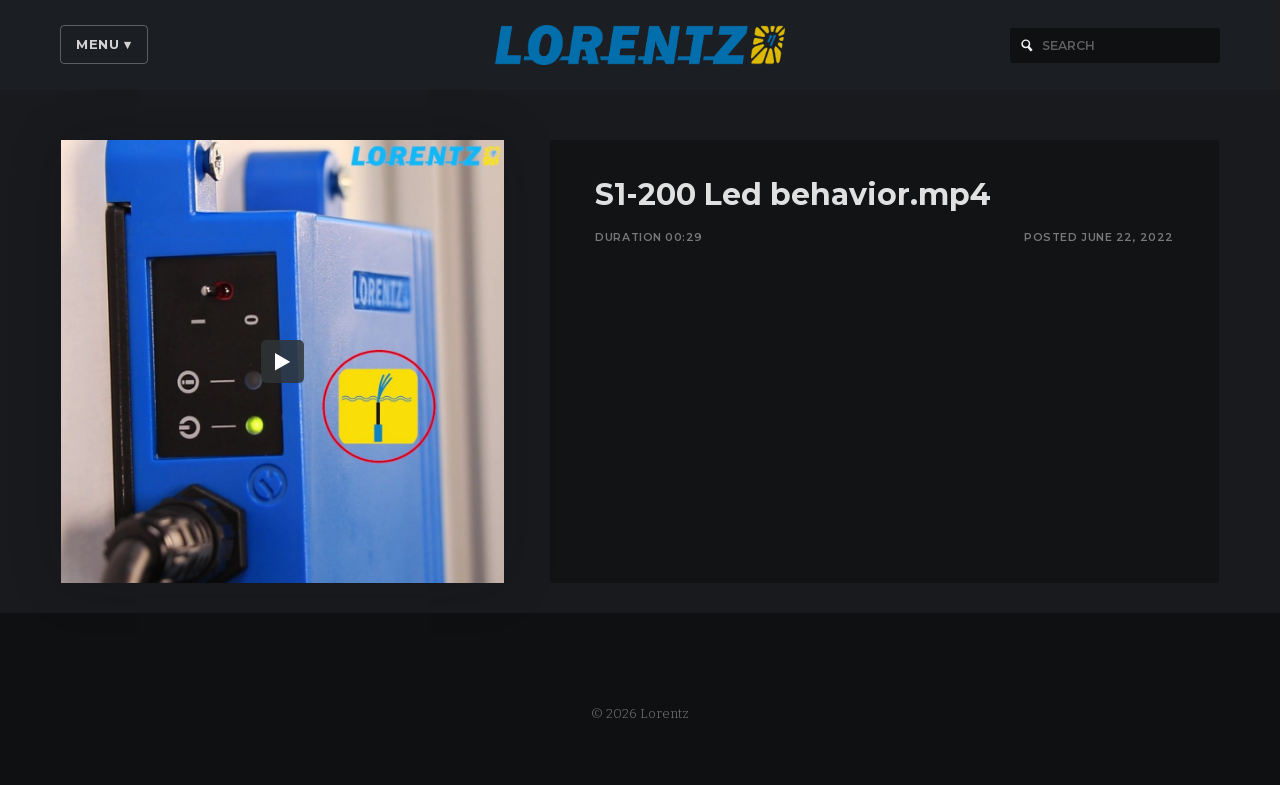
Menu (104, 44)
